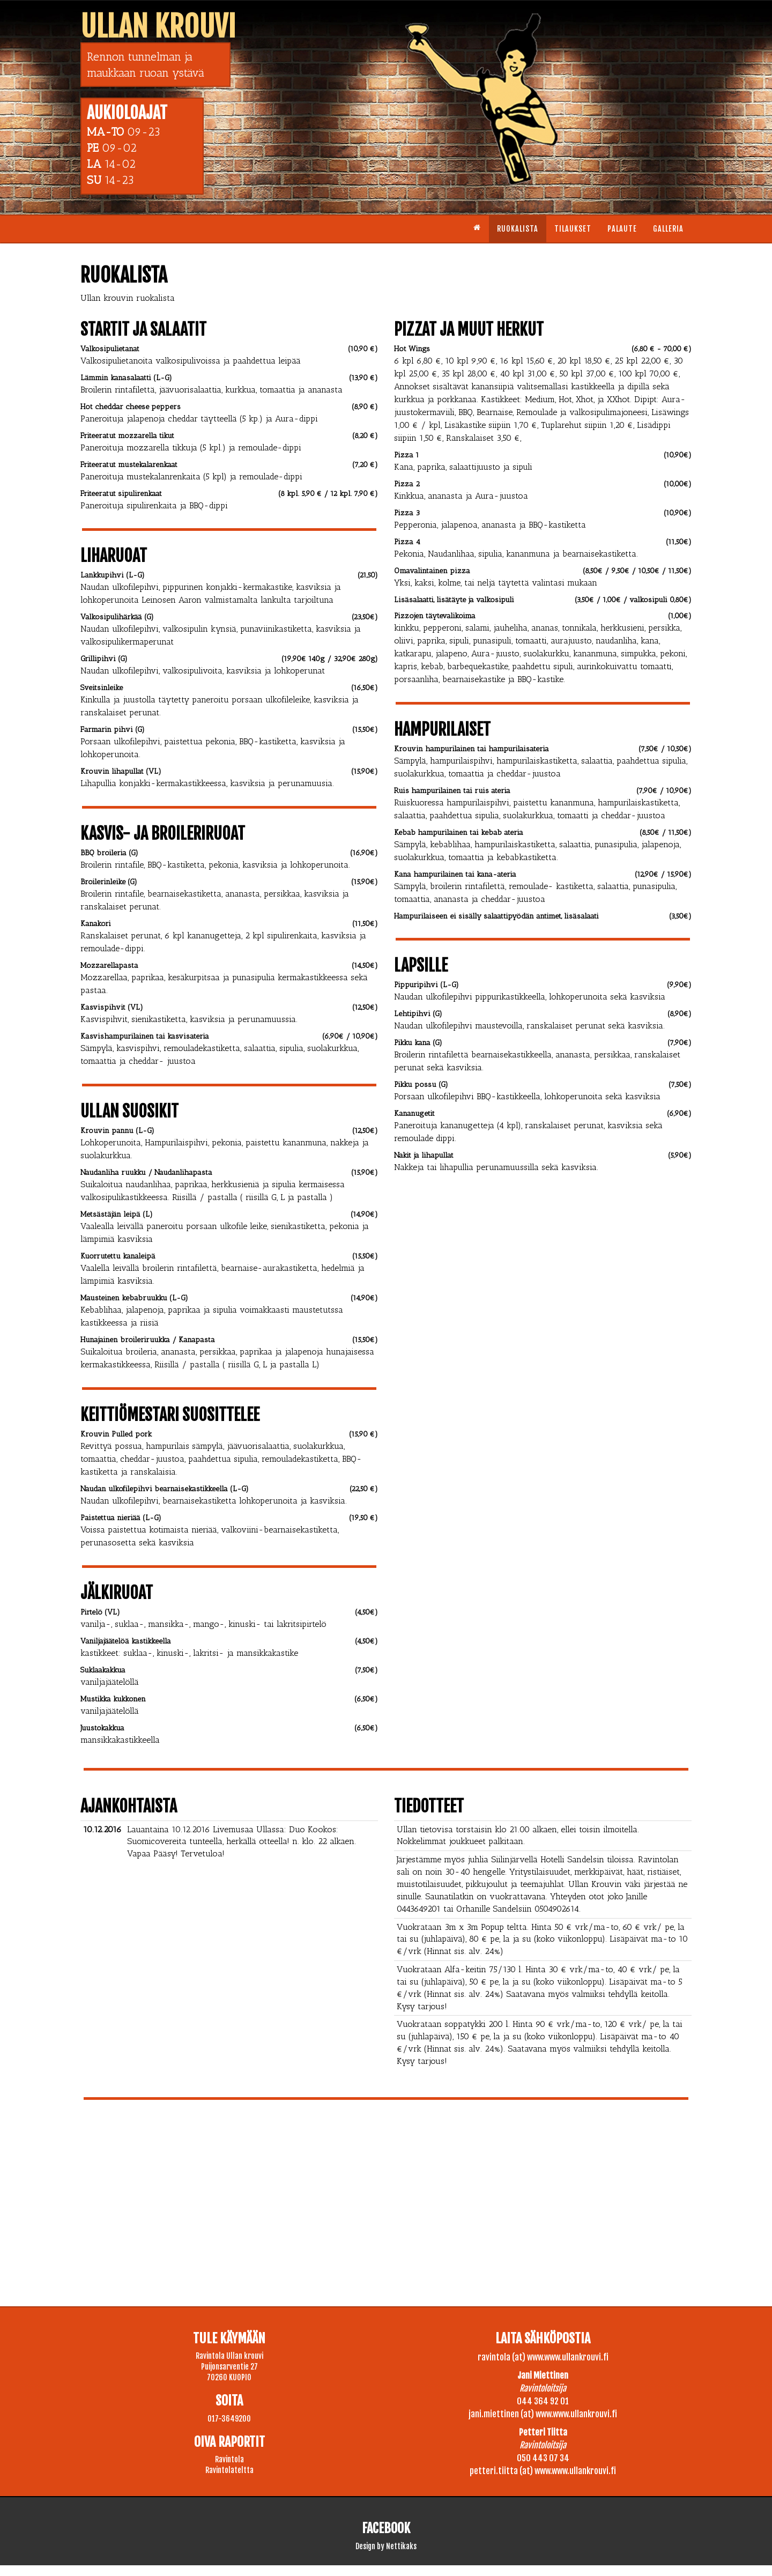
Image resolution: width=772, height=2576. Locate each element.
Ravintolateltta (229, 2470)
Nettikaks (401, 2546)
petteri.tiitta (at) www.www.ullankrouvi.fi (543, 2471)
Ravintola (229, 2459)
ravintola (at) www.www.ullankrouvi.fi (543, 2357)
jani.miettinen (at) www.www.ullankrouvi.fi (543, 2414)
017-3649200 (229, 2418)
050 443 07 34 (543, 2458)
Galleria (668, 228)
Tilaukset (572, 228)
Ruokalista (517, 228)
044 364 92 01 (543, 2401)
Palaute (622, 228)
